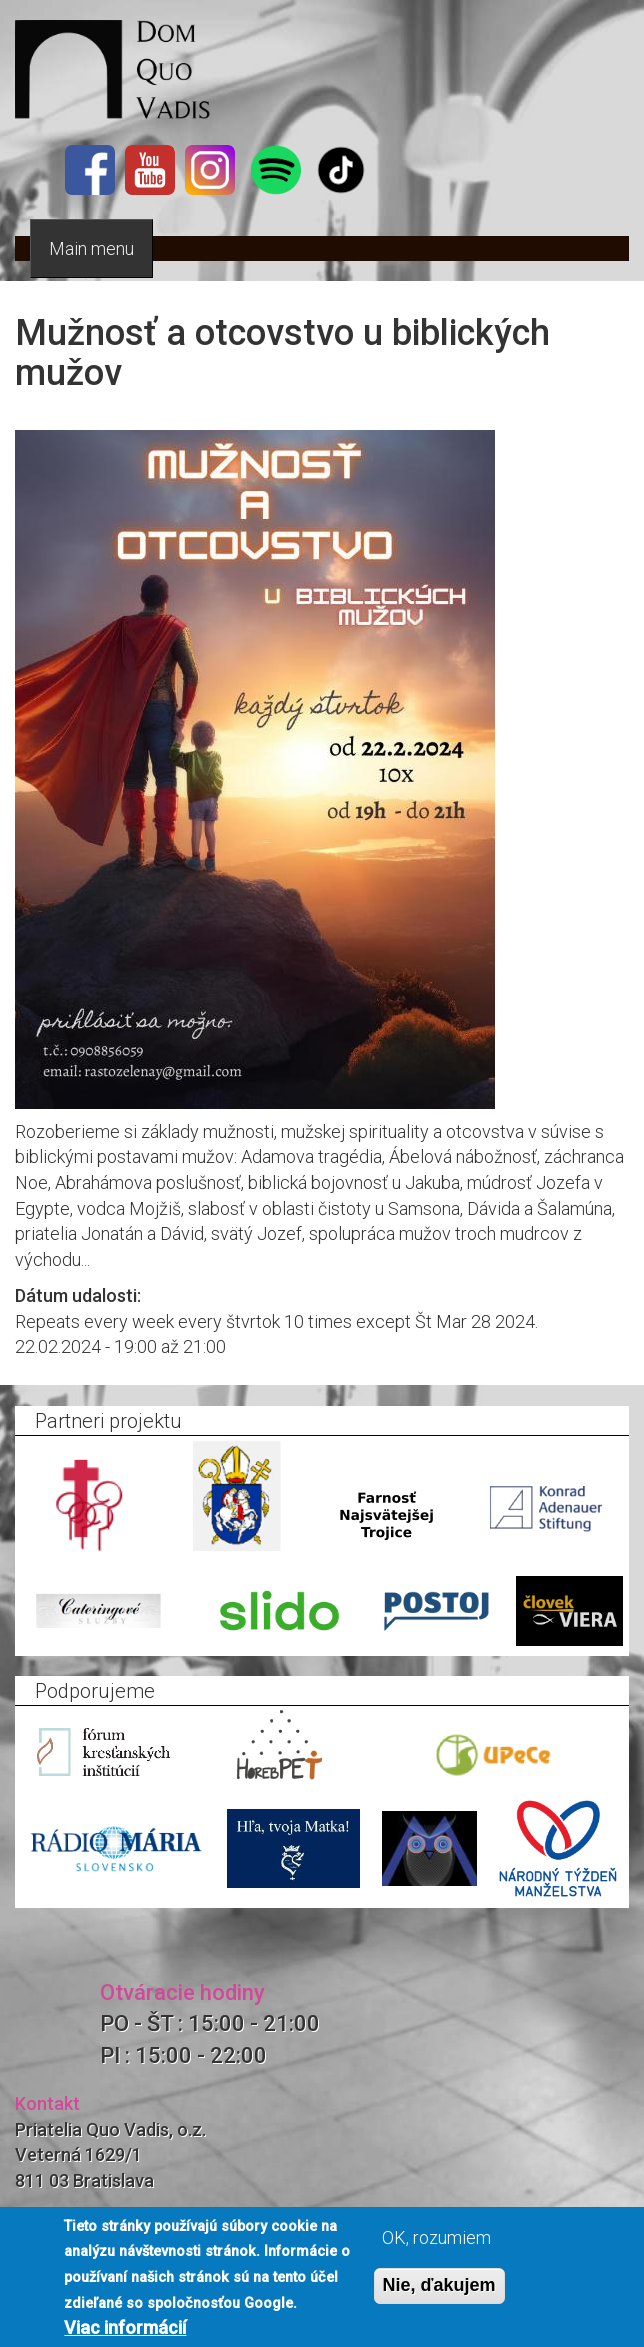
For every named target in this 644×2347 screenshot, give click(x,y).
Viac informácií (125, 2327)
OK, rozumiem (436, 2237)
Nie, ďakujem (439, 2285)
